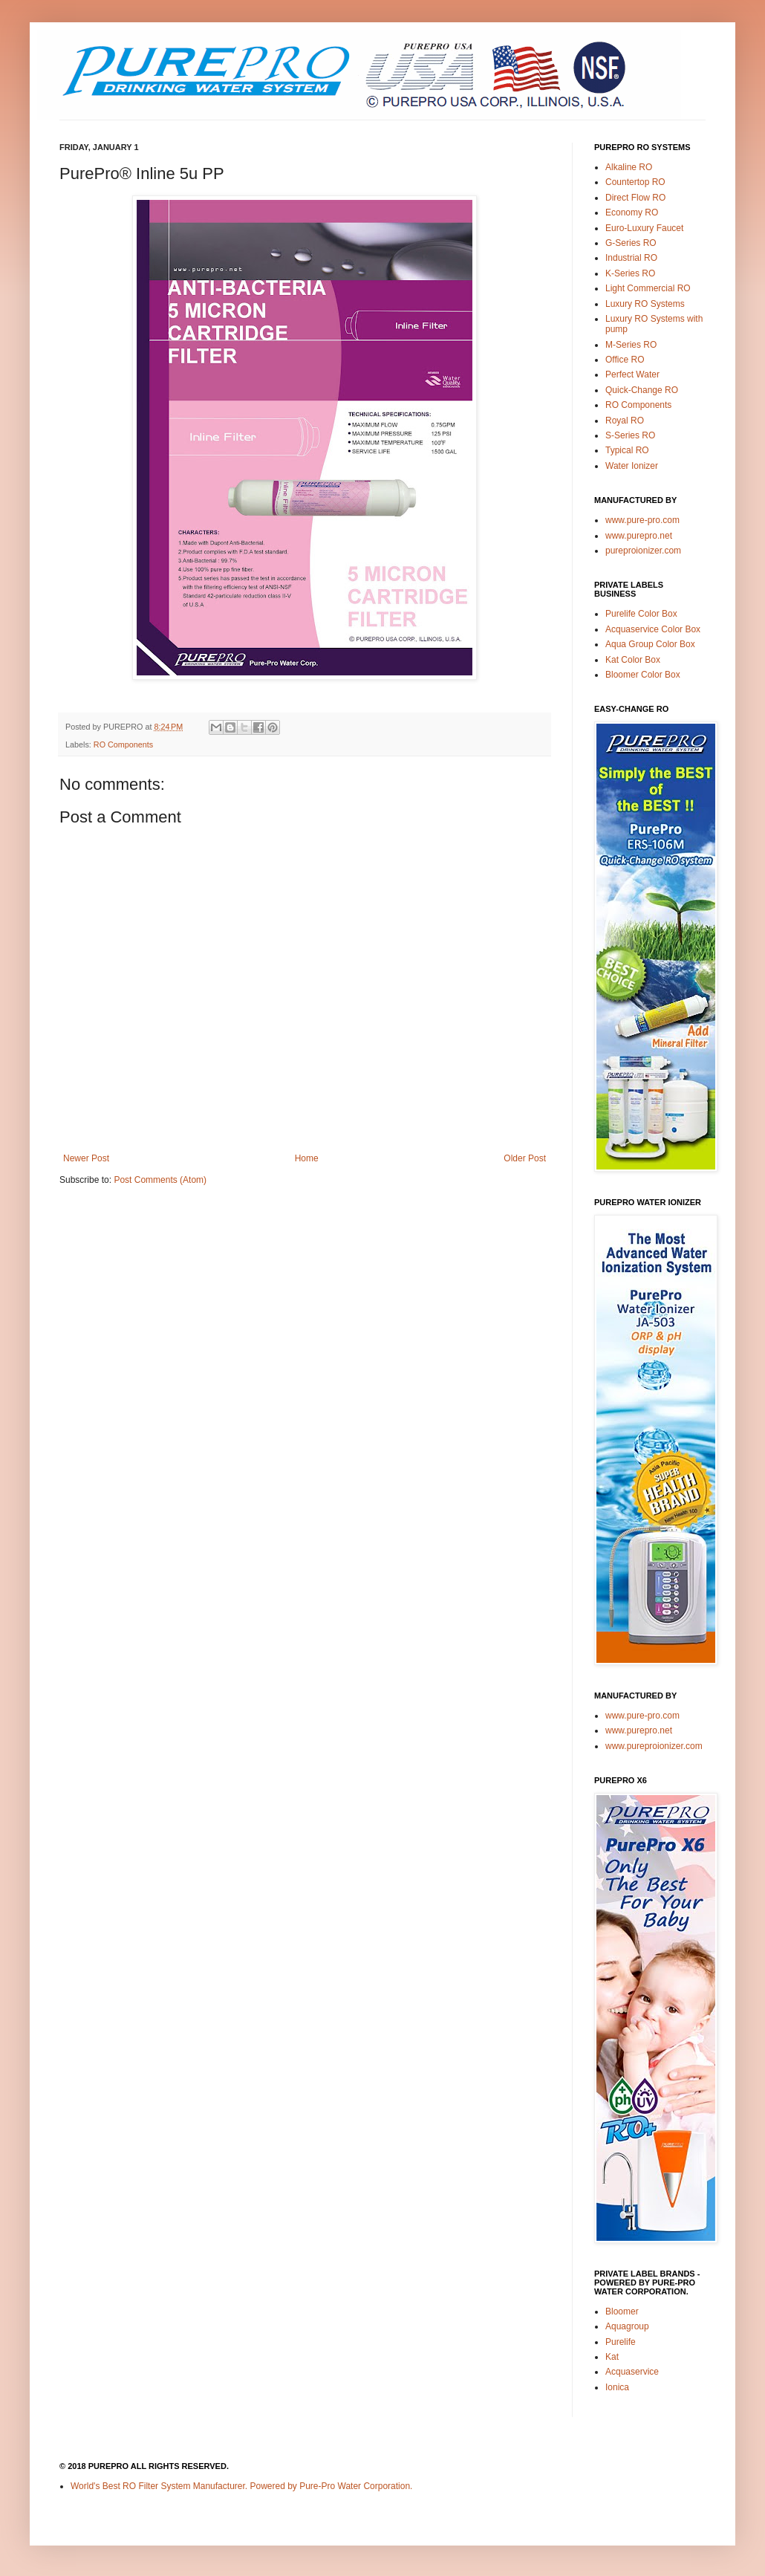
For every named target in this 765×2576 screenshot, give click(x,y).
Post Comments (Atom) (160, 1180)
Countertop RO (635, 182)
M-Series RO (631, 345)
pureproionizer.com (643, 550)
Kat (612, 2357)
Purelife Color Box (641, 614)
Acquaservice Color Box (652, 629)
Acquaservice (632, 2371)
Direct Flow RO (635, 197)
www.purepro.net (638, 536)
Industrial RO (631, 258)
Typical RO (627, 450)
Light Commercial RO (648, 288)
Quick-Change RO (641, 390)
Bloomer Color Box (642, 674)
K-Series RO (630, 273)
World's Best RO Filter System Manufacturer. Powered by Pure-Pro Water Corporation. (241, 2486)
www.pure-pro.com (642, 520)
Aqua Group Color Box (650, 644)
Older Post (525, 1158)
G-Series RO (631, 243)
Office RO (624, 359)
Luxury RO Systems (645, 304)
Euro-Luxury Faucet (644, 228)
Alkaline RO (628, 167)
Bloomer (622, 2311)
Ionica (617, 2387)
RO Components (123, 744)
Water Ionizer (631, 466)
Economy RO (631, 212)
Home (307, 1158)
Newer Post (86, 1158)
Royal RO (624, 420)
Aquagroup (627, 2326)
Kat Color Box (632, 660)
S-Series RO (630, 435)
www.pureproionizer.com (654, 1746)
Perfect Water (632, 374)
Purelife (620, 2342)
